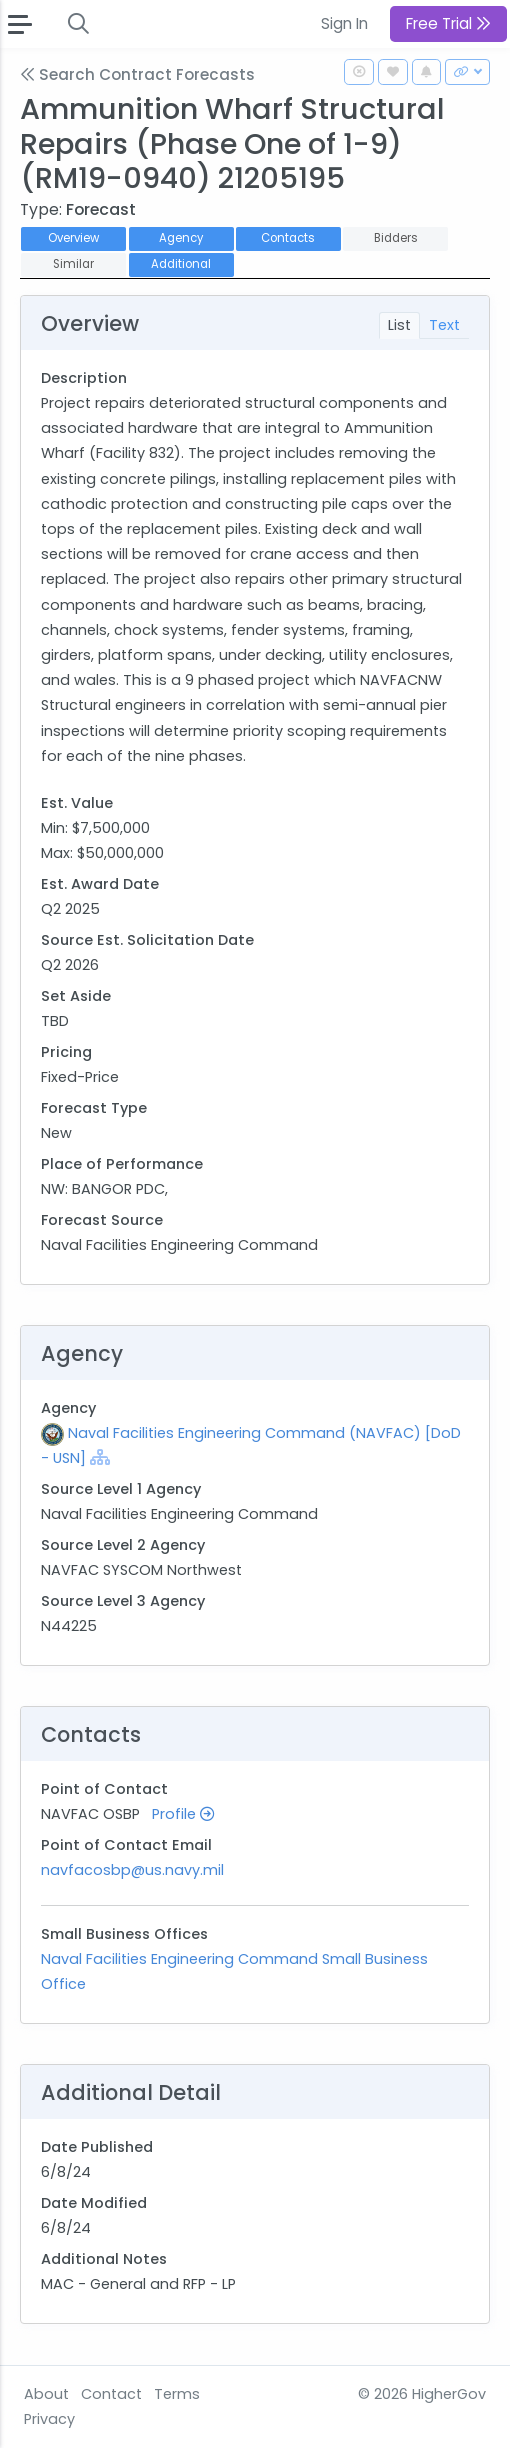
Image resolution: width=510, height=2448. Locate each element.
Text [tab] (444, 325)
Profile (183, 1814)
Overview (73, 238)
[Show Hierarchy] (100, 1457)
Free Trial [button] (448, 23)
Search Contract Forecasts (137, 74)
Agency (181, 238)
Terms (177, 2394)
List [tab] (399, 325)
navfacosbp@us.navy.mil (132, 1870)
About (46, 2394)
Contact (111, 2394)
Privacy (49, 2419)
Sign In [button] (344, 23)
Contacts (288, 238)
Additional (181, 264)
